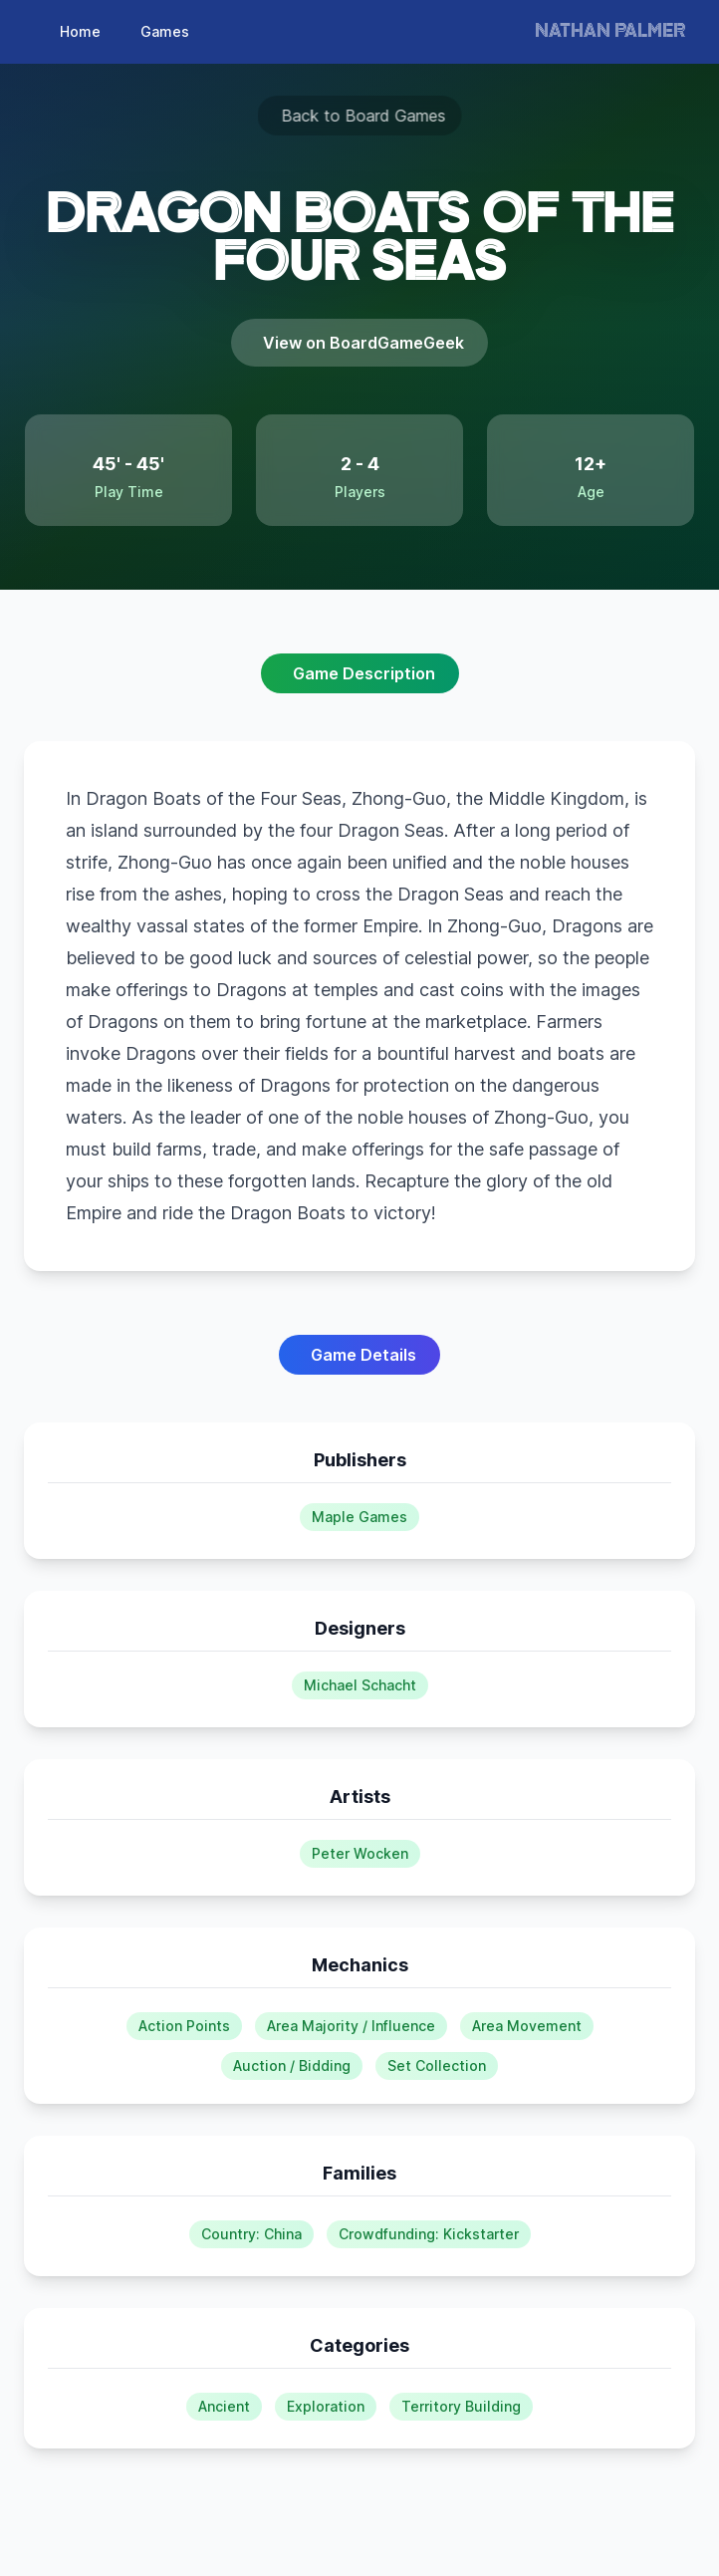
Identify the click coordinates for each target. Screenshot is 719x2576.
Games (164, 31)
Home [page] (80, 31)
